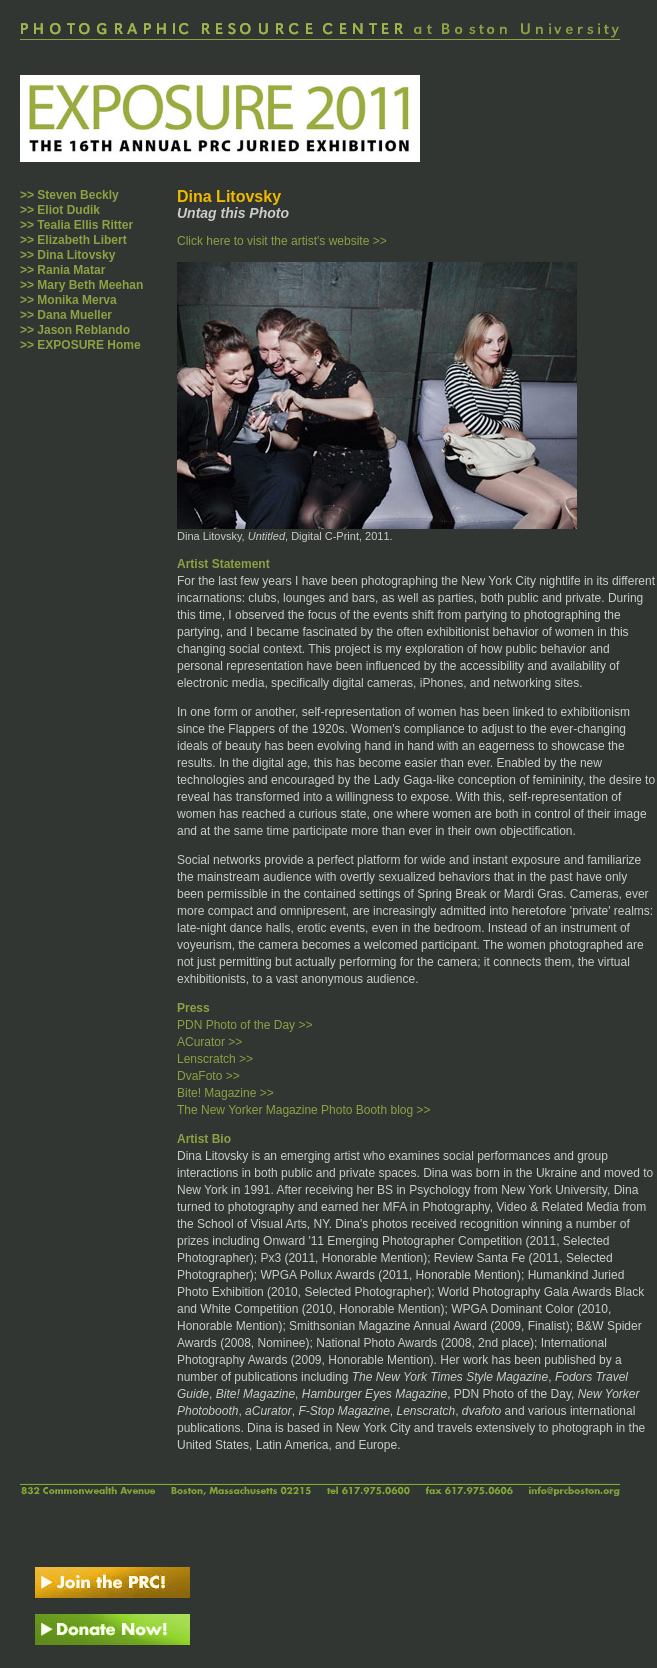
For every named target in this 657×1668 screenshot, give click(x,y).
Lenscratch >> (215, 1059)
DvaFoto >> (208, 1076)
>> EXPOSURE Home (80, 345)
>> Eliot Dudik (60, 210)
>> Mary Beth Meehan (81, 285)
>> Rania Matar (62, 270)
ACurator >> (209, 1042)
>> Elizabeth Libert (73, 240)
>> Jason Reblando (75, 330)
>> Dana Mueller (66, 315)
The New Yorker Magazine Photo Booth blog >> (304, 1110)
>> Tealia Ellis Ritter (76, 225)
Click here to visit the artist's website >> (282, 241)
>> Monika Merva (68, 300)
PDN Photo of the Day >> (244, 1025)
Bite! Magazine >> (225, 1093)
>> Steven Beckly (69, 195)
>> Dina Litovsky (67, 255)
